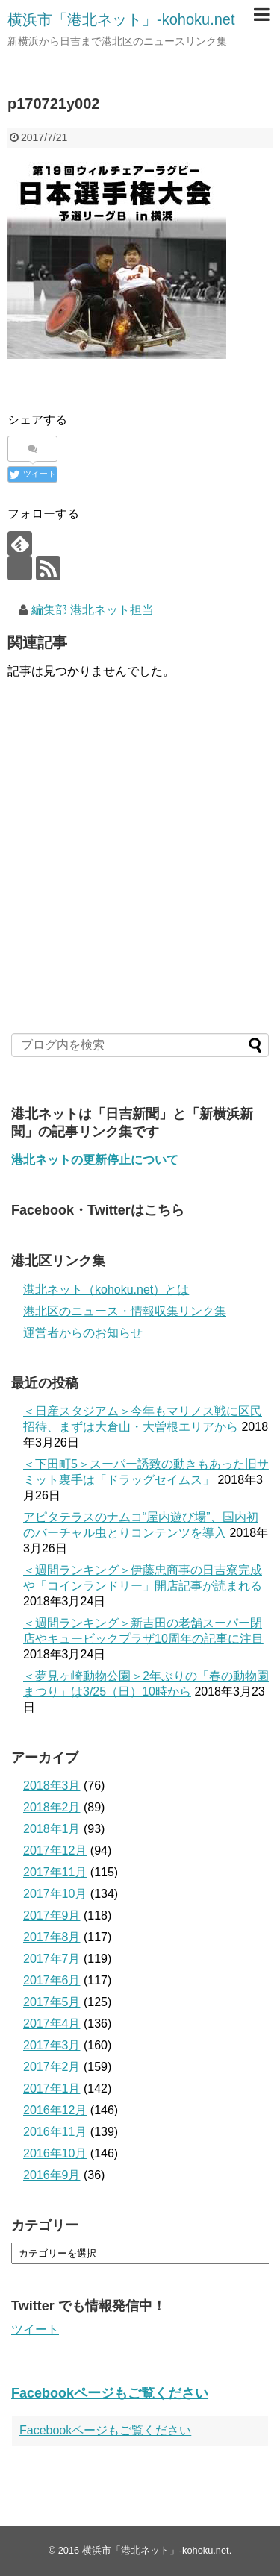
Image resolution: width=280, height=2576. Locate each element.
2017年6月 (52, 1980)
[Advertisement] (140, 895)
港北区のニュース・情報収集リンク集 (124, 1311)
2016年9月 (52, 2175)
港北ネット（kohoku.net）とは (106, 1289)
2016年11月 (55, 2131)
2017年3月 (52, 2045)
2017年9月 (52, 1915)
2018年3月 (52, 1785)
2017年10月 (55, 1893)
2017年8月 (52, 1937)
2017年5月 (52, 2002)
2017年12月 (55, 1850)
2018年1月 (52, 1829)
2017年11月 (55, 1872)
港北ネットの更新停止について (94, 1159)
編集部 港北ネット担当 (92, 610)
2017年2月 (52, 2067)
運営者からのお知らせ (83, 1332)
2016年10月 (55, 2153)
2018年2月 (52, 1807)
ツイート (35, 2329)
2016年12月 (55, 2110)
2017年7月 (52, 1958)
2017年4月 (52, 2023)
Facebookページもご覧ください (109, 2393)
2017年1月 (52, 2088)
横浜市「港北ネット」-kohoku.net (121, 19)
